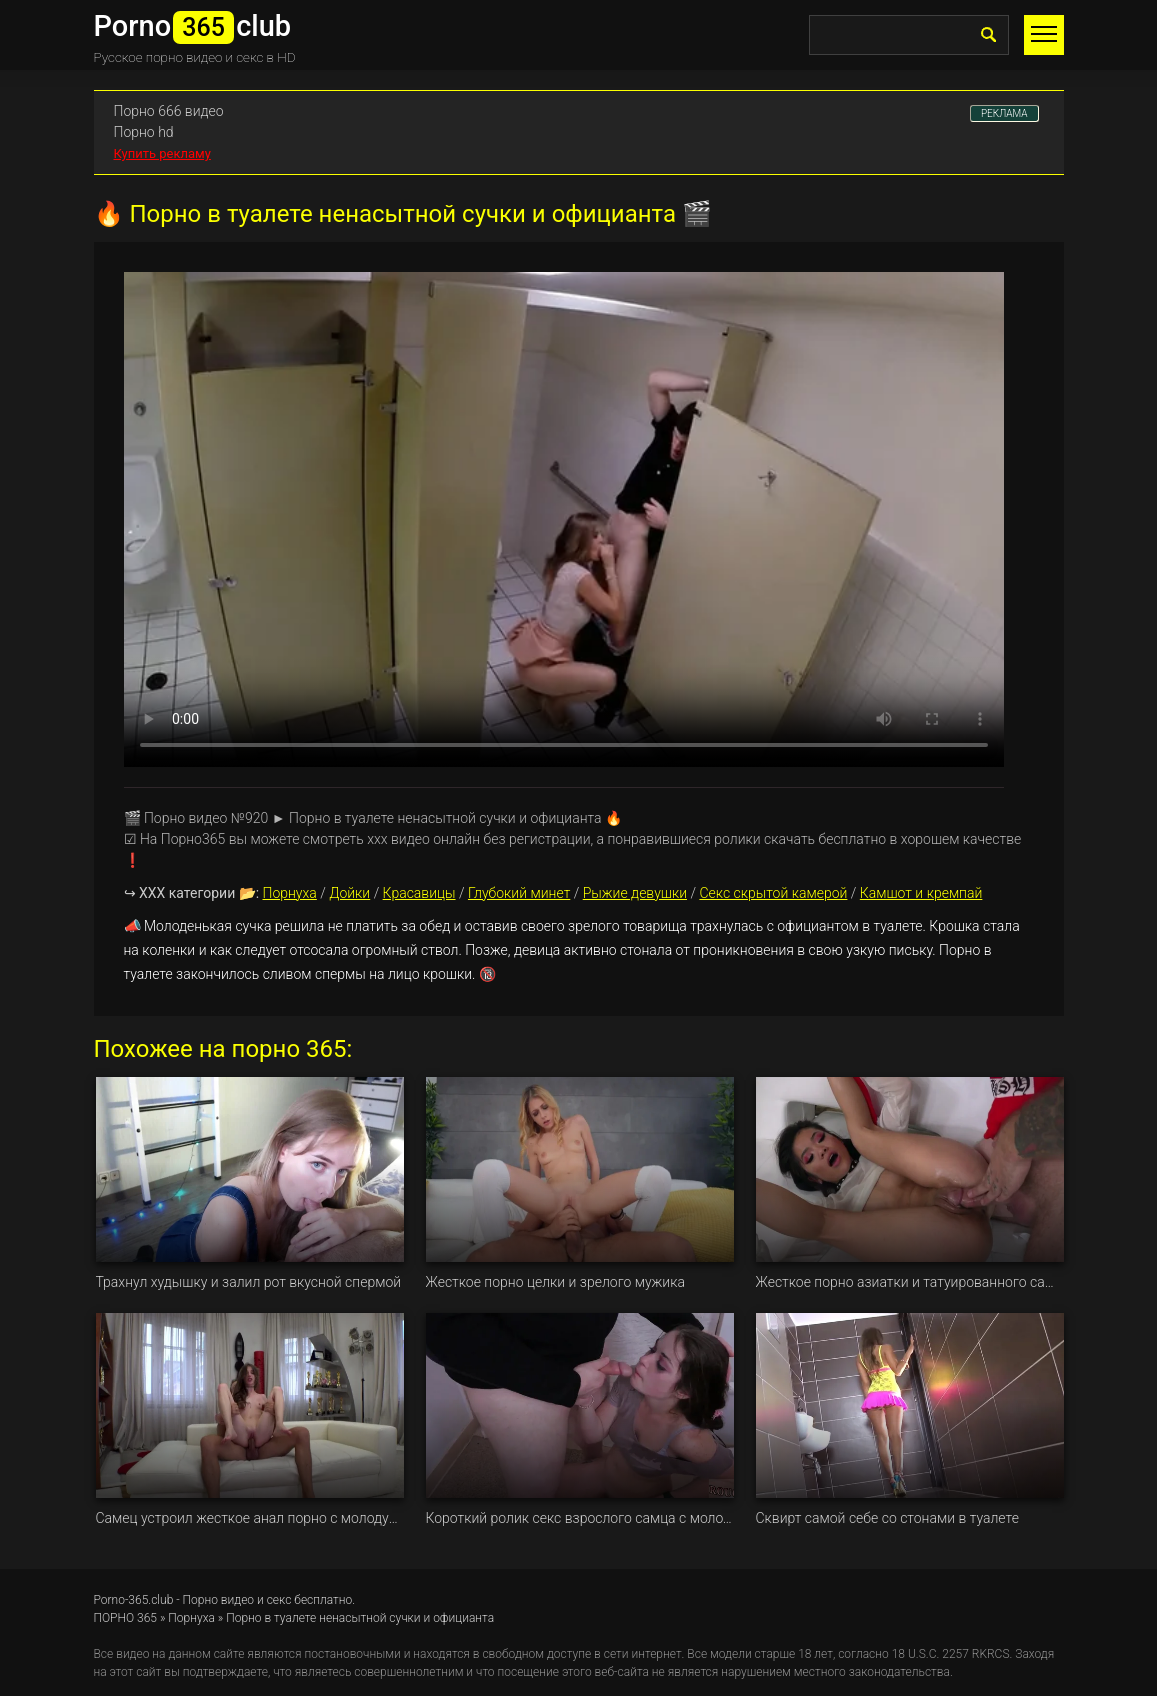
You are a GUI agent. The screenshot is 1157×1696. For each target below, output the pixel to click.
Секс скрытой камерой (773, 893)
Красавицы (419, 893)
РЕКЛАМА (1004, 113)
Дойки (349, 893)
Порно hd (144, 132)
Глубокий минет (519, 893)
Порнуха (290, 893)
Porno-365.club (134, 1600)
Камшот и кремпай (921, 893)
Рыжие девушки (635, 893)
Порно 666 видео (169, 111)
